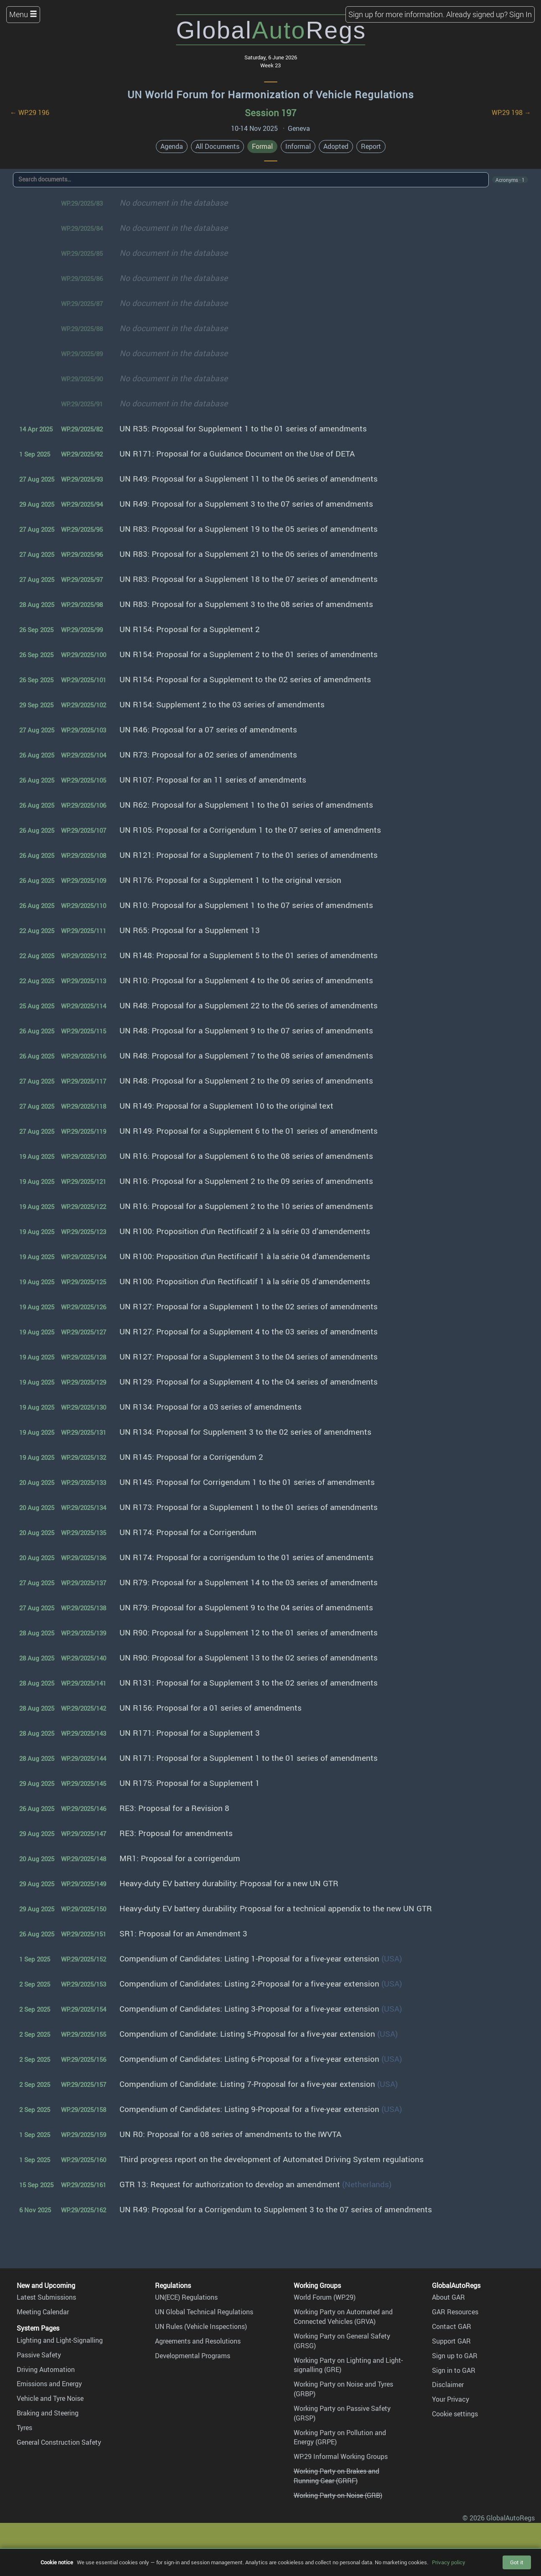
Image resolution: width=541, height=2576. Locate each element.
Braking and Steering (48, 2413)
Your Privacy (450, 2399)
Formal (262, 146)
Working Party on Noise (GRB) (338, 2495)
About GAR (448, 2297)
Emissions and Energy (49, 2383)
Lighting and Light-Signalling (60, 2340)
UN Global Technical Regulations (204, 2311)
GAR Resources (455, 2311)
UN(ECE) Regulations (186, 2297)
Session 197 (270, 112)
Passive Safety (39, 2354)
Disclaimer (448, 2384)
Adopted (335, 146)
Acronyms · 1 (510, 179)
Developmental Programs (192, 2355)
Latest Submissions (46, 2297)
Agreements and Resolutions (198, 2341)
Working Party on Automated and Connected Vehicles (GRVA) (343, 2316)
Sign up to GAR (455, 2355)
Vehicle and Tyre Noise (50, 2398)
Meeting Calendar (43, 2311)
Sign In (520, 14)
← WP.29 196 (29, 112)
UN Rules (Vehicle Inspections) (201, 2326)
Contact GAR (451, 2326)
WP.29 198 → (511, 112)
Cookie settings (455, 2413)
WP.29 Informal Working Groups (341, 2456)
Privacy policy (448, 2562)
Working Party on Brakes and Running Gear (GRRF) (336, 2475)
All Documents (217, 146)
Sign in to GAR (453, 2370)
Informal (298, 146)
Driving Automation (46, 2369)
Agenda (171, 146)
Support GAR (451, 2341)
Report (371, 146)
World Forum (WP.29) (325, 2297)
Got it (516, 2562)
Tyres (24, 2427)
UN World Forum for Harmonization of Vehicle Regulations (270, 94)
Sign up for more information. (396, 14)
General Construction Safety (59, 2442)
